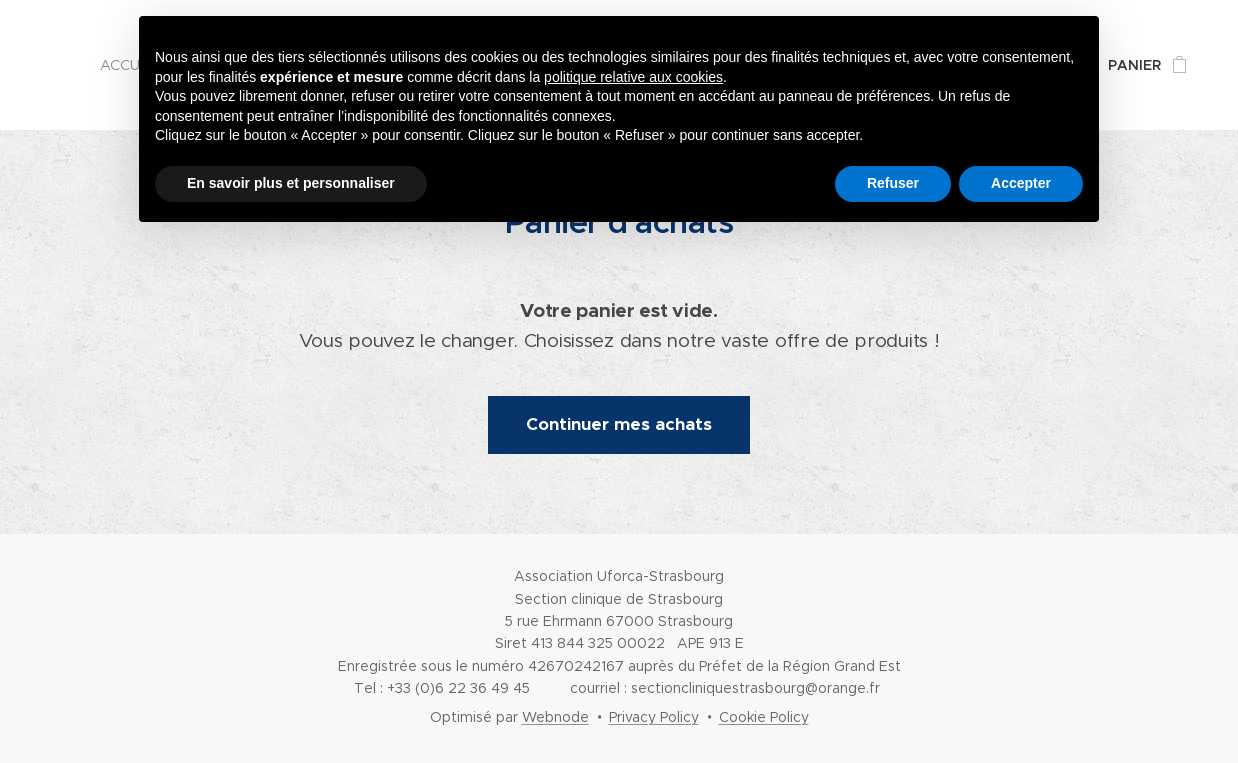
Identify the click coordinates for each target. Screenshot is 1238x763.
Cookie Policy (764, 717)
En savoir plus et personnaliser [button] (291, 183)
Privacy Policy (654, 717)
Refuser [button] (893, 183)
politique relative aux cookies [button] (633, 77)
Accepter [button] (1021, 183)
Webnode (555, 717)
